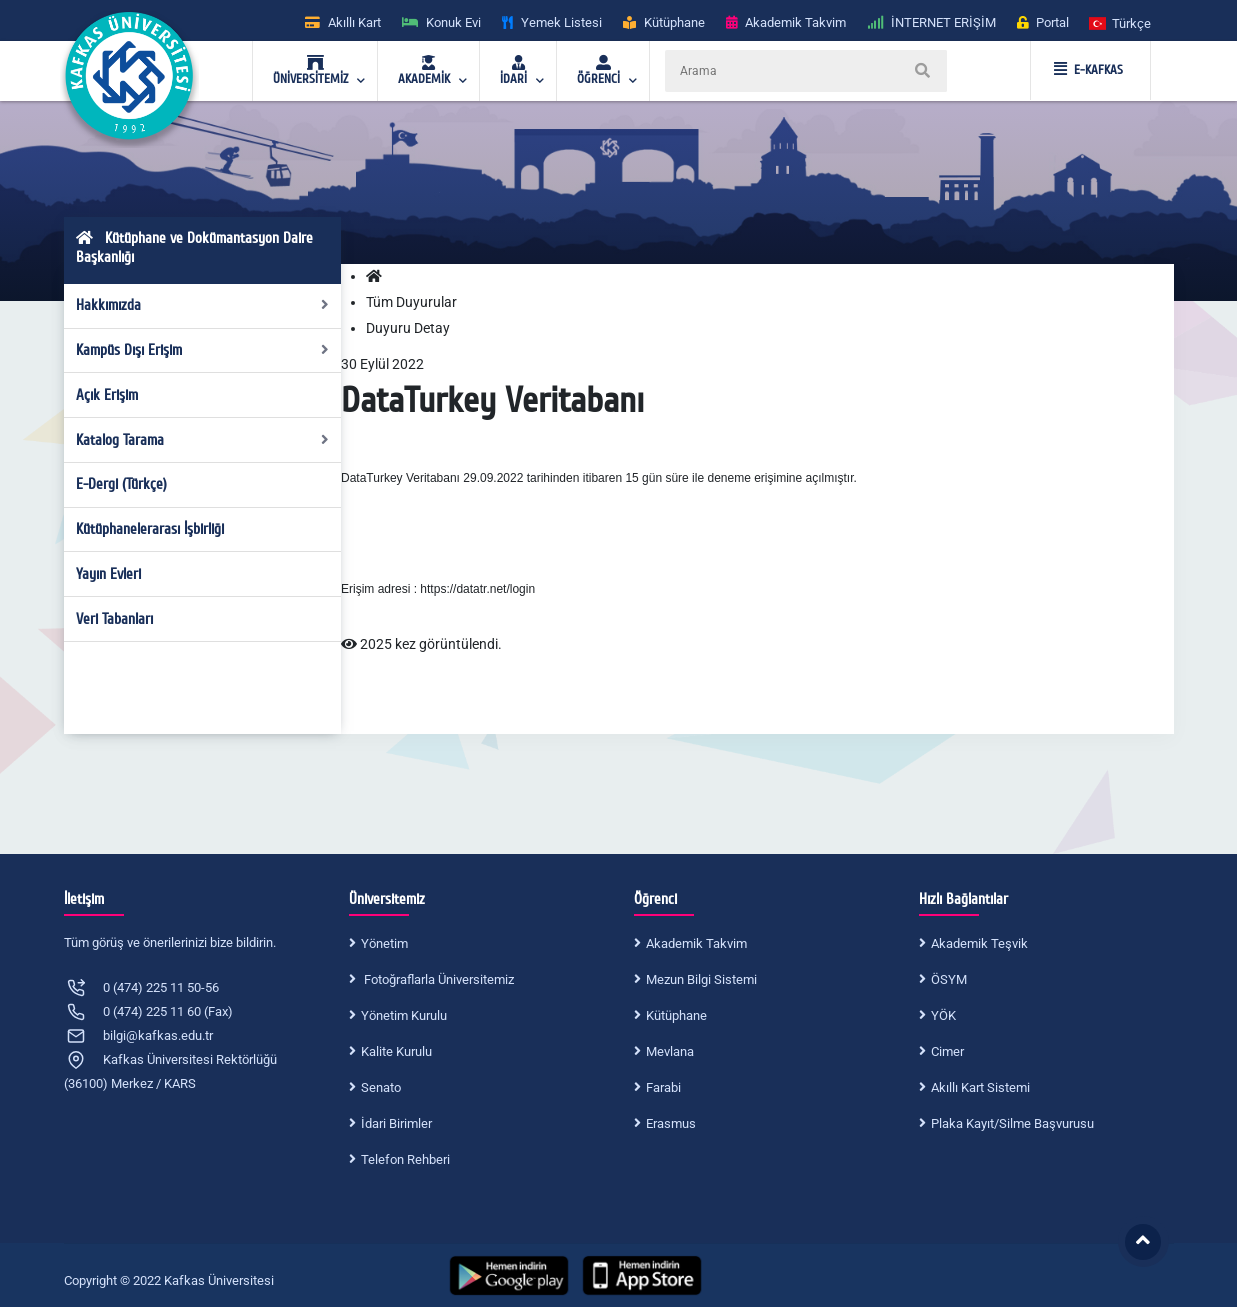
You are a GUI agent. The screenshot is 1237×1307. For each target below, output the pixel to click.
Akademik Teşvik (979, 943)
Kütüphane (676, 1015)
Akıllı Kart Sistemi (980, 1087)
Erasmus (671, 1123)
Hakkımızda (202, 305)
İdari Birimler (396, 1123)
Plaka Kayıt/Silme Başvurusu (1012, 1123)
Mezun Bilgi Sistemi (701, 979)
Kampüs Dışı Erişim (202, 350)
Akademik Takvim (696, 943)
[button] (1121, 22)
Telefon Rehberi (405, 1159)
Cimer (947, 1051)
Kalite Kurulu (396, 1051)
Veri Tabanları (114, 619)
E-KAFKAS (1088, 70)
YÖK (943, 1015)
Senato (381, 1087)
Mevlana (670, 1051)
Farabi (663, 1087)
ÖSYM (949, 979)
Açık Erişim (107, 395)
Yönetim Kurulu (404, 1015)
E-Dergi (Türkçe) (121, 484)
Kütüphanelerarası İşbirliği (150, 529)
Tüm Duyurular (411, 302)
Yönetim (384, 943)
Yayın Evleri (108, 574)
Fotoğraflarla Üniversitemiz (437, 979)
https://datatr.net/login (477, 589)
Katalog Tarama (202, 440)
